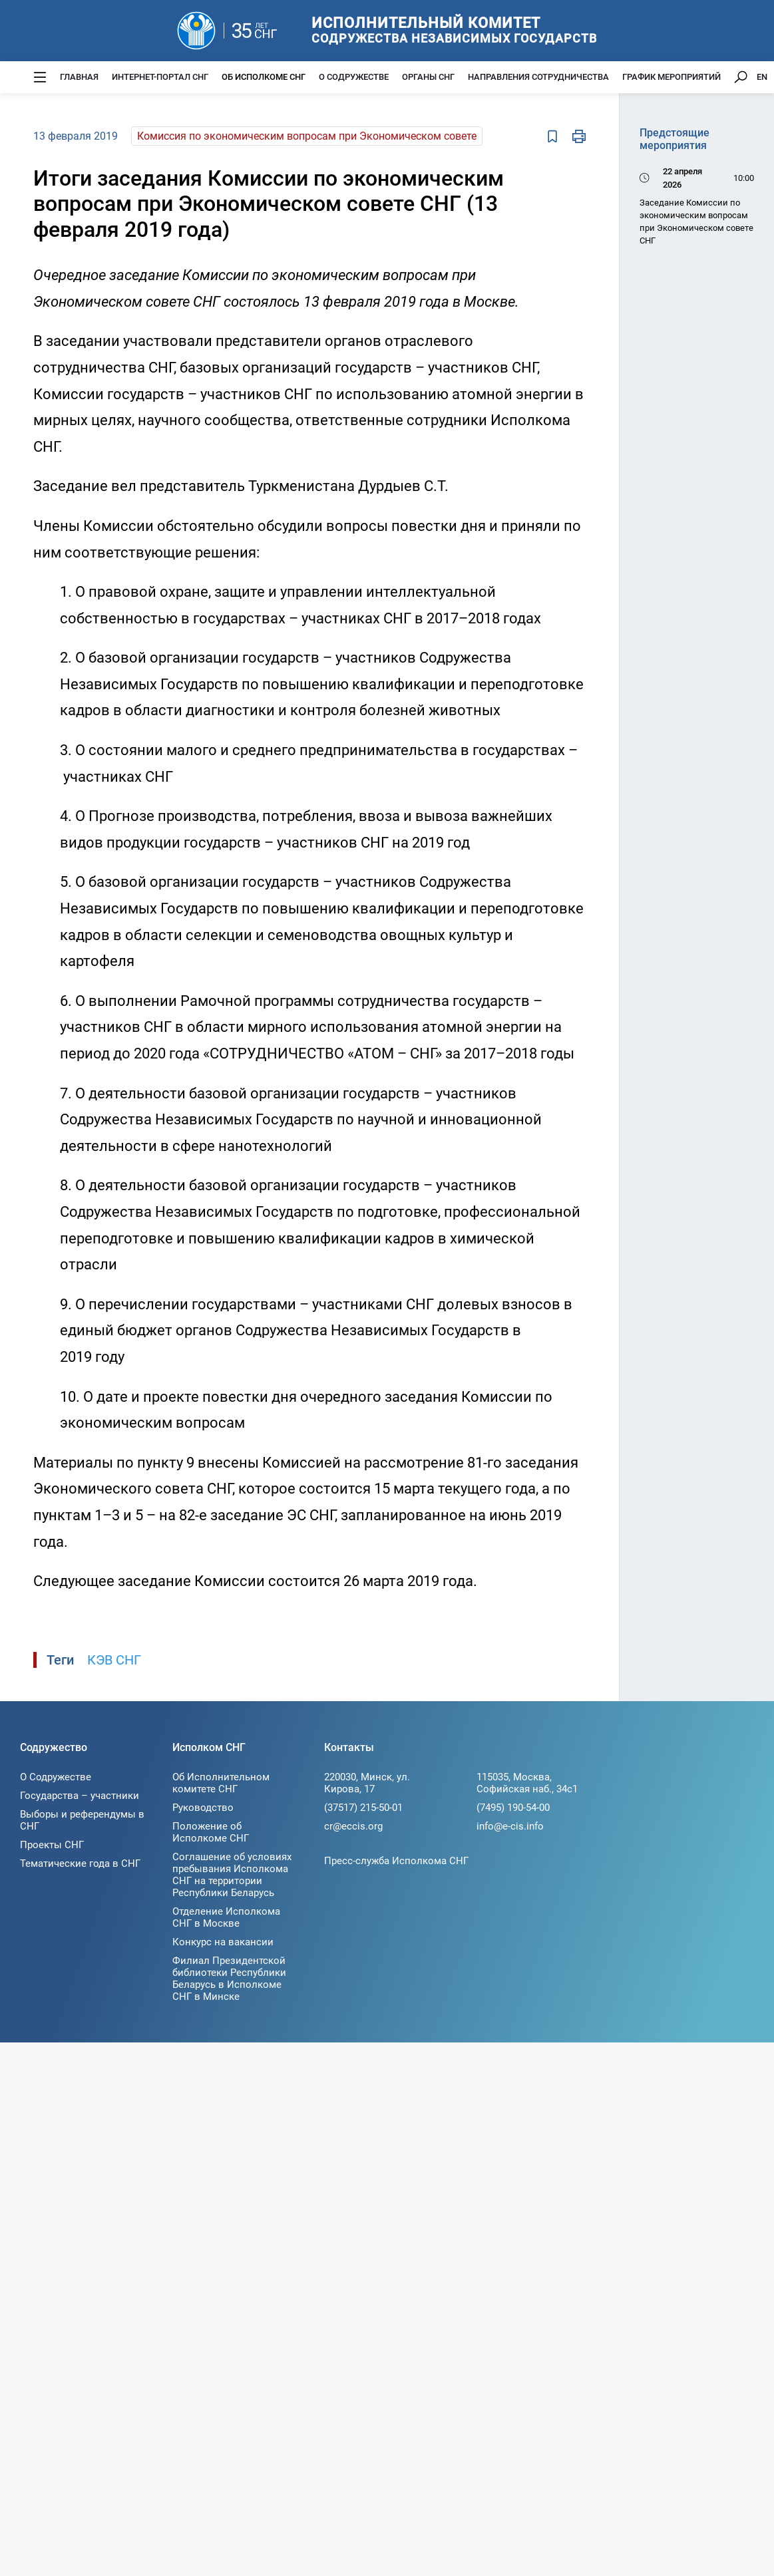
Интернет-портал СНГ (160, 77)
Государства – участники (79, 1796)
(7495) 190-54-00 (513, 1808)
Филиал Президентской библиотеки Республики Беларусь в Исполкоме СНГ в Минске (229, 1979)
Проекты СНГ (52, 1845)
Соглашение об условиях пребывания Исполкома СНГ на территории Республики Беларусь (231, 1875)
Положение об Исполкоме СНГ (210, 1832)
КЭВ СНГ (114, 1660)
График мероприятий (671, 77)
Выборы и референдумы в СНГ (82, 1820)
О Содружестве (354, 77)
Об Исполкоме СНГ (263, 77)
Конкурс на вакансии (223, 1942)
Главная (79, 77)
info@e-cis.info (510, 1826)
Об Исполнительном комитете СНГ (221, 1783)
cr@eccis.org (353, 1826)
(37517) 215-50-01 (363, 1808)
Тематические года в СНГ (80, 1863)
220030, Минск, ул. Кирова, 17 (367, 1783)
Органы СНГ (428, 77)
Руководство (203, 1808)
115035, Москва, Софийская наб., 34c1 (527, 1783)
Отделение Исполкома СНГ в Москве (226, 1917)
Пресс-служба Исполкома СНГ (396, 1861)
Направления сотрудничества (538, 77)
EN (762, 77)
